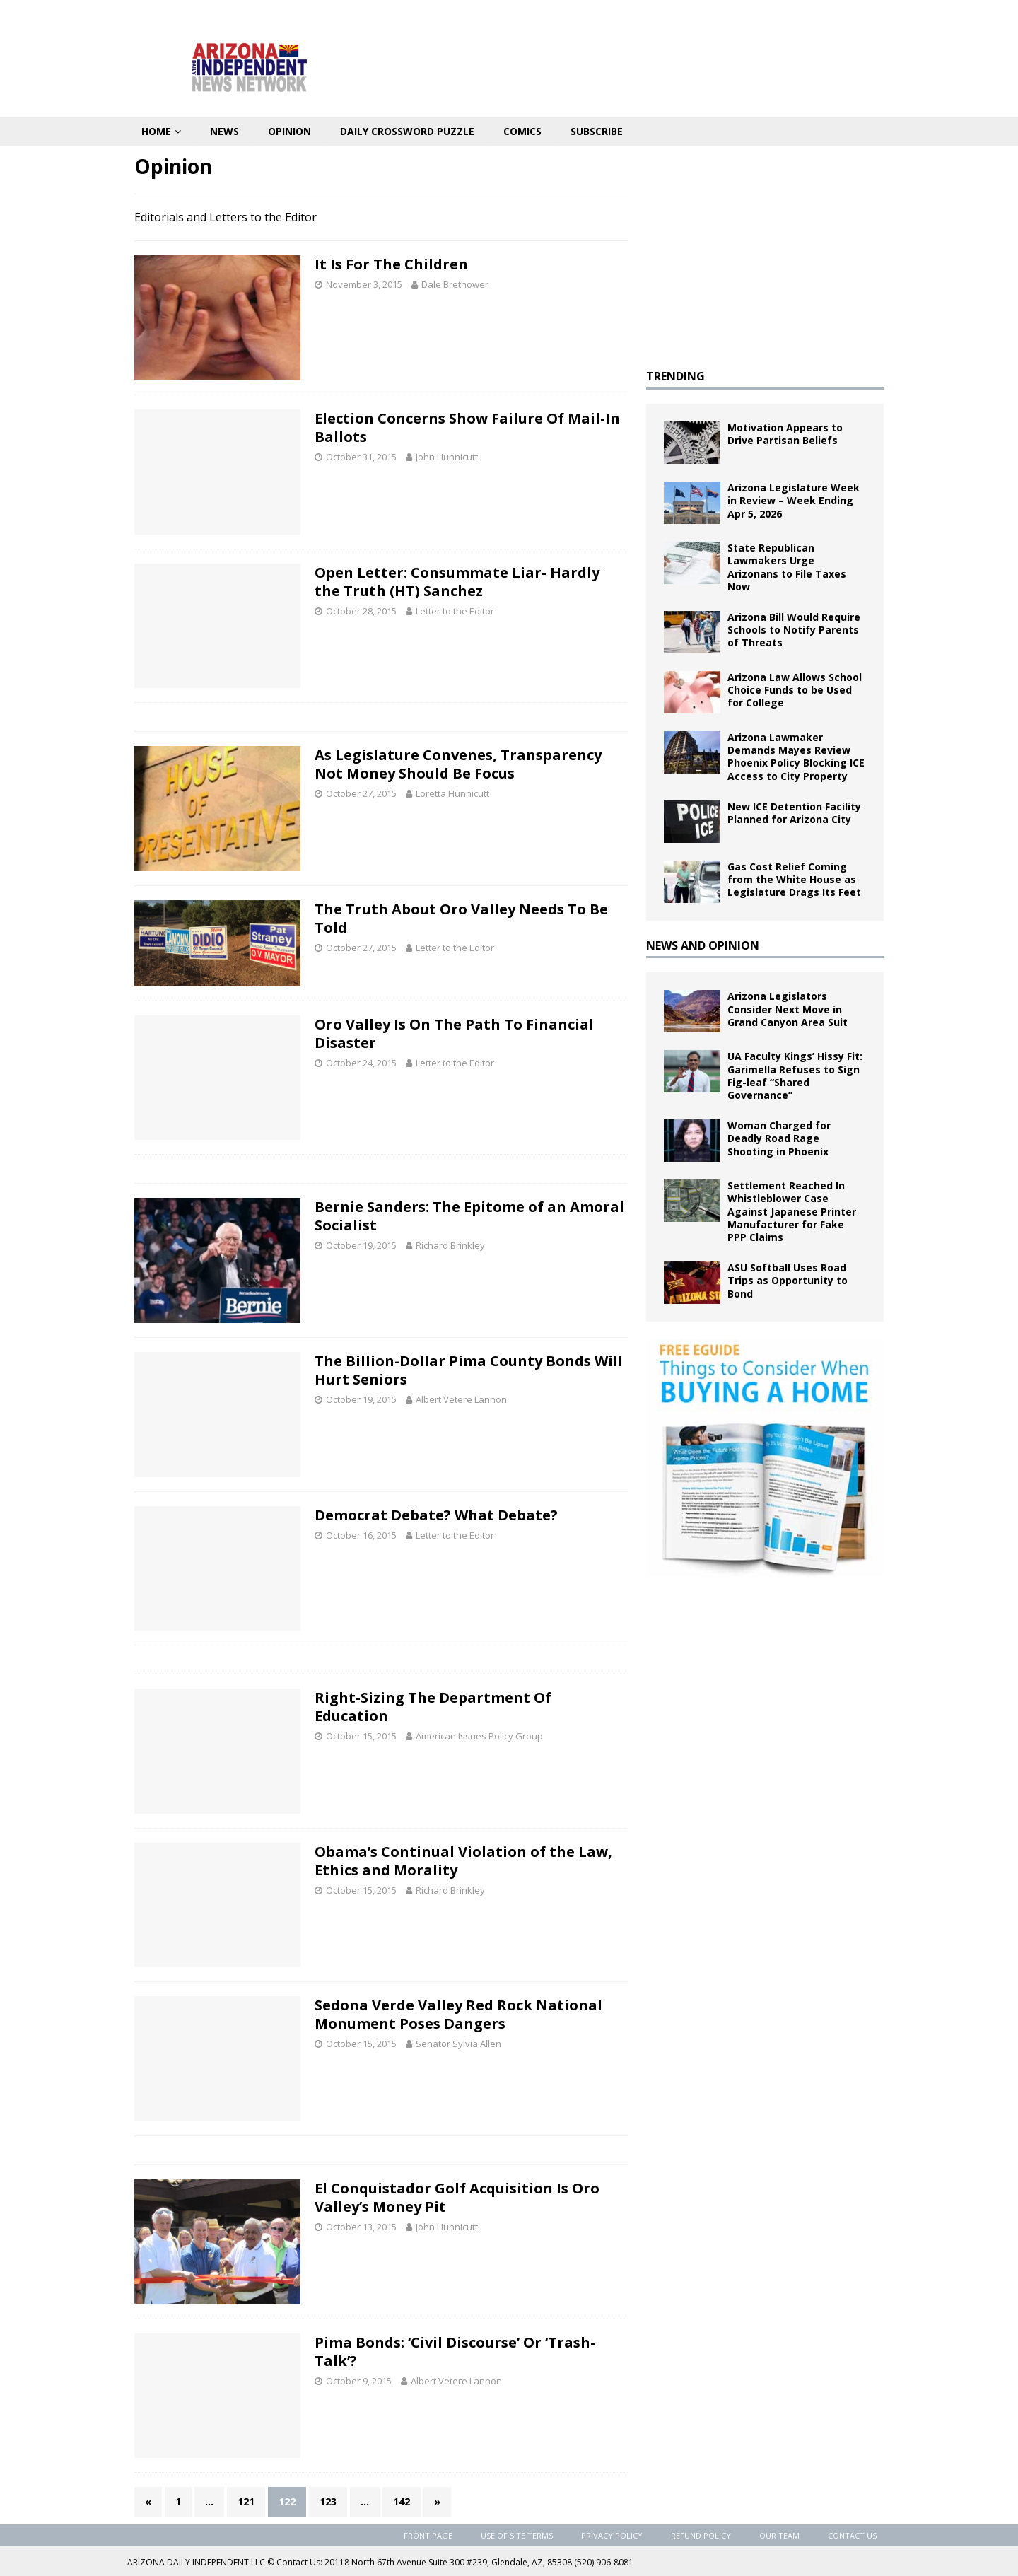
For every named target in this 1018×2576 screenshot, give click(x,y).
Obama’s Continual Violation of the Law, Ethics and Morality (463, 1860)
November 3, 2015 (364, 284)
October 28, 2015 (361, 611)
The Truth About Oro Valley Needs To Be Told (461, 918)
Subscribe (597, 131)
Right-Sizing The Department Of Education (433, 1706)
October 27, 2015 (361, 793)
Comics (522, 131)
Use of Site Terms (517, 2535)
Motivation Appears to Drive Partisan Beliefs (785, 434)
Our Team (779, 2535)
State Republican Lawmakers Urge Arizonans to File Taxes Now (786, 567)
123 (328, 2501)
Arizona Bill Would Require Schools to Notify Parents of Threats (793, 629)
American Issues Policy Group (479, 1736)
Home (156, 131)
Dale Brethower (454, 284)
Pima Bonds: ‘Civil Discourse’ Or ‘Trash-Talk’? (455, 2351)
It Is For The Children (391, 264)
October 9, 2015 (359, 2380)
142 (401, 2501)
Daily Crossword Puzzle (407, 131)
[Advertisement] (765, 252)
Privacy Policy (612, 2535)
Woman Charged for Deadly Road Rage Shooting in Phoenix (779, 1138)
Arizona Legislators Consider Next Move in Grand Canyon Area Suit (787, 1008)
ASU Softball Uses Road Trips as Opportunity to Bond (787, 1280)
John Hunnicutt (447, 456)
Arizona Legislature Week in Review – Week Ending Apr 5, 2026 (793, 500)
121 (246, 2501)
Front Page (428, 2535)
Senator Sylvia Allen (458, 2043)
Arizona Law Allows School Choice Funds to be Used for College (794, 689)
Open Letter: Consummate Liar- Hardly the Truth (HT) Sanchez (457, 581)
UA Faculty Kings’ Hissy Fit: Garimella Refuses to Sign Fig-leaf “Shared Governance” (794, 1075)
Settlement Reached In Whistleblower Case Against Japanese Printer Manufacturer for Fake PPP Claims (791, 1211)
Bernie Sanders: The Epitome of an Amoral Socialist (469, 1216)
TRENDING (675, 376)
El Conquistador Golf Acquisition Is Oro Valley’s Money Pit (457, 2197)
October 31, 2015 (361, 456)
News (224, 131)
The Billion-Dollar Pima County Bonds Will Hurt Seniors (469, 1370)
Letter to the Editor (455, 611)
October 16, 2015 (361, 1535)
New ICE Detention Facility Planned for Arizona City (794, 813)
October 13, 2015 (361, 2226)
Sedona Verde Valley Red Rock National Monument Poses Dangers (458, 2014)
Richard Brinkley (450, 1245)
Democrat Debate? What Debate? (436, 1515)
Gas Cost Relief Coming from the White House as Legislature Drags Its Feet (794, 879)
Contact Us (852, 2535)
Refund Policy (701, 2535)
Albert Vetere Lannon (461, 1399)
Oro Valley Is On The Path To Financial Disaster (454, 1033)
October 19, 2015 (361, 1245)
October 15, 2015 (361, 1736)
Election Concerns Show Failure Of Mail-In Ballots (467, 427)
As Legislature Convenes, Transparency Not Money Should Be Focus (458, 764)
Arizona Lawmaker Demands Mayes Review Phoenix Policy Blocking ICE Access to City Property (796, 756)
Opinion (289, 131)
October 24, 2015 (361, 1062)
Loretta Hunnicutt (452, 793)
